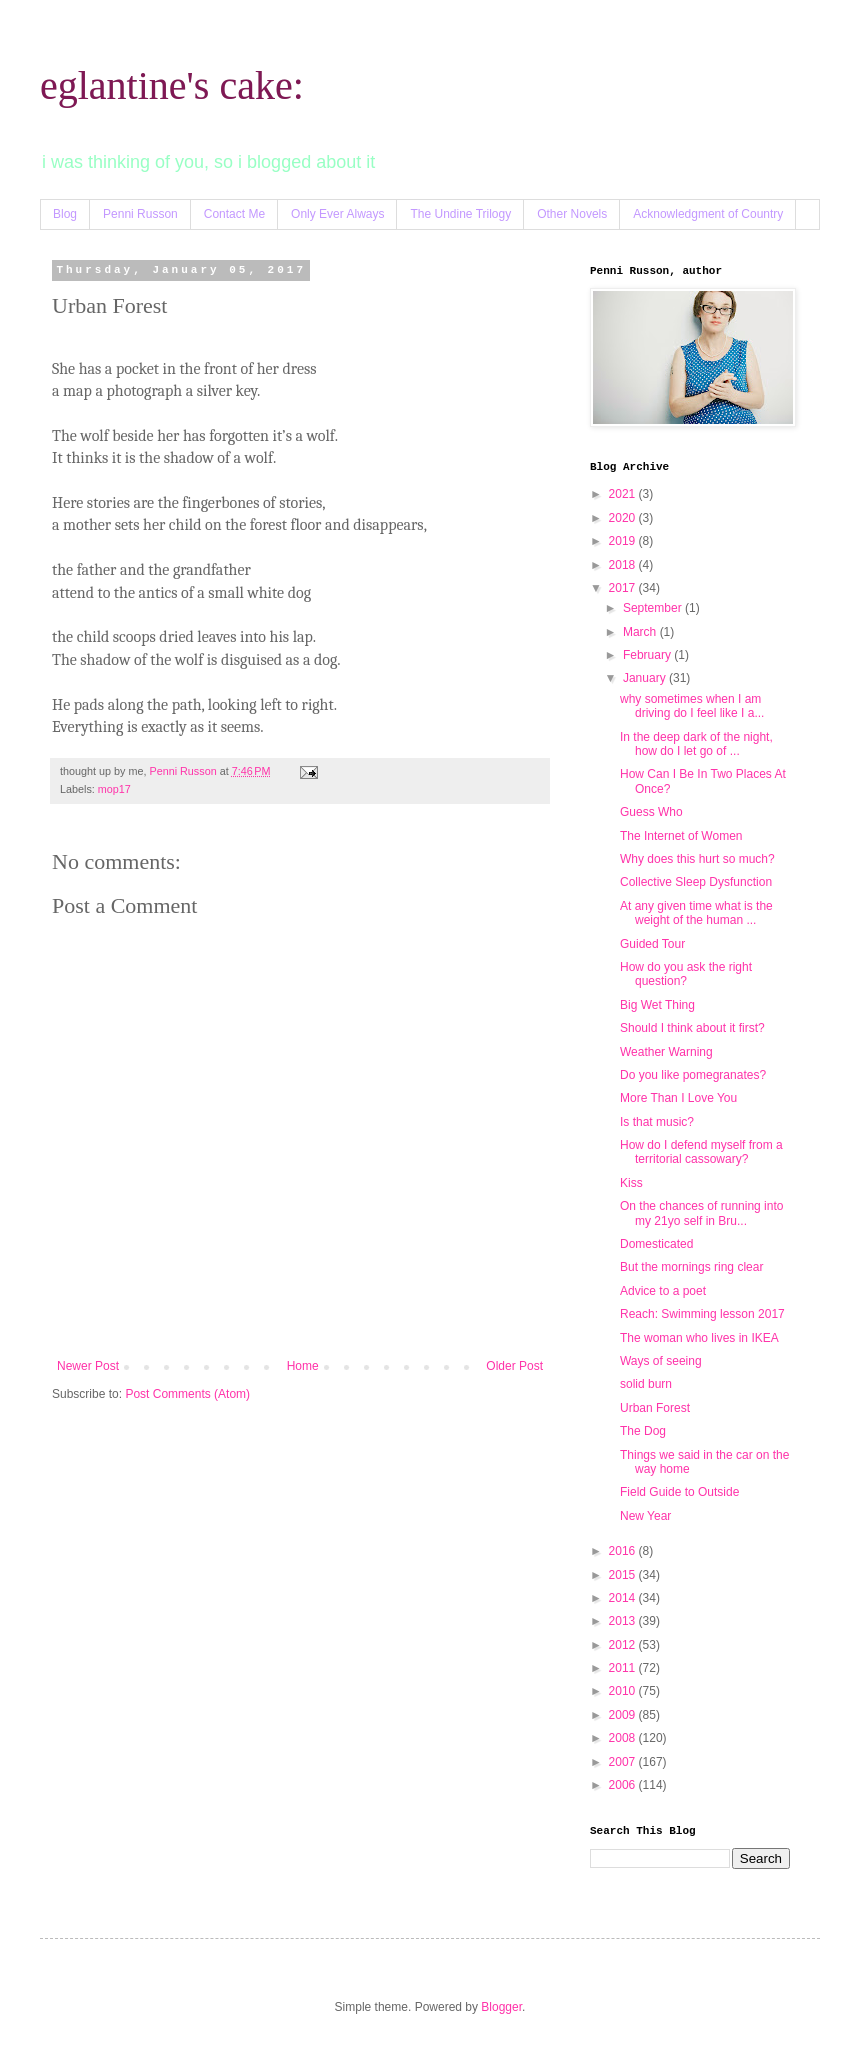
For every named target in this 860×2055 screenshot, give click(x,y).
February (648, 655)
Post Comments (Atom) (187, 1394)
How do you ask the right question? (686, 974)
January (646, 678)
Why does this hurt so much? (697, 859)
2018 (624, 565)
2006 (624, 1785)
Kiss (631, 1183)
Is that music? (657, 1122)
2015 (624, 1575)
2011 (624, 1668)
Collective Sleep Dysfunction (696, 882)
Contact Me (234, 214)
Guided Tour (652, 944)
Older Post (514, 1366)
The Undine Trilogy (460, 214)
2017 (624, 588)
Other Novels (572, 214)
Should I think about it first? (692, 1028)
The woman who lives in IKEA (699, 1338)
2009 (624, 1715)
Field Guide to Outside (679, 1492)
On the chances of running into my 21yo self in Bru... (701, 1213)
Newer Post (88, 1366)
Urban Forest (655, 1408)
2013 (624, 1621)
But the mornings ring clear (691, 1267)
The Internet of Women (681, 836)
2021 (624, 494)
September (654, 608)
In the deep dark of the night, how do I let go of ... (696, 744)
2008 (624, 1738)
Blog (65, 214)
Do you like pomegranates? (693, 1075)
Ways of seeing (661, 1361)
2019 (624, 541)
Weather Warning (666, 1052)
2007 (624, 1762)
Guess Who (651, 812)
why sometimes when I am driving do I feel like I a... (692, 706)
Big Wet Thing (657, 1005)
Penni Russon (140, 214)
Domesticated (656, 1244)
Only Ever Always (337, 214)
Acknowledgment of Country (708, 214)
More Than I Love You (678, 1098)
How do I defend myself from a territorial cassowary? (701, 1152)
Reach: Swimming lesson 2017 (702, 1314)
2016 (624, 1551)
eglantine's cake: (172, 85)
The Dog (643, 1431)
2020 (624, 518)
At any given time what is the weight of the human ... (696, 913)
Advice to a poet (663, 1291)
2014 (624, 1598)
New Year (645, 1516)
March (641, 632)
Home (303, 1366)
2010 (624, 1691)
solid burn (646, 1384)
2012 (624, 1645)
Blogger (501, 2007)
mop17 (114, 789)
